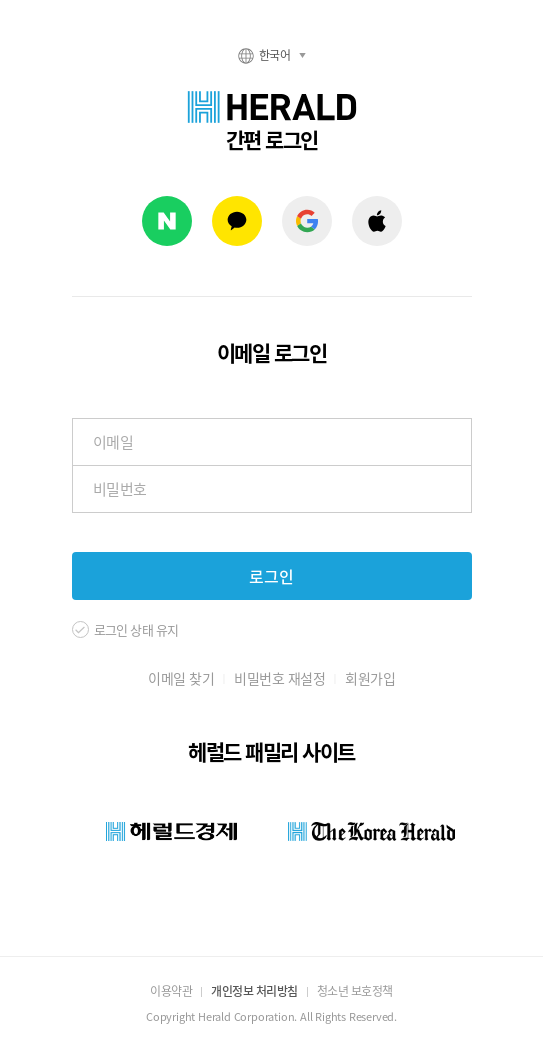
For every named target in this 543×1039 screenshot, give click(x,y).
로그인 (271, 576)
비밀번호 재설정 (279, 678)
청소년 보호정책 (355, 991)
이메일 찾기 (181, 678)
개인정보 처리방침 (254, 991)
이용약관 (171, 991)
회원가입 (370, 678)
